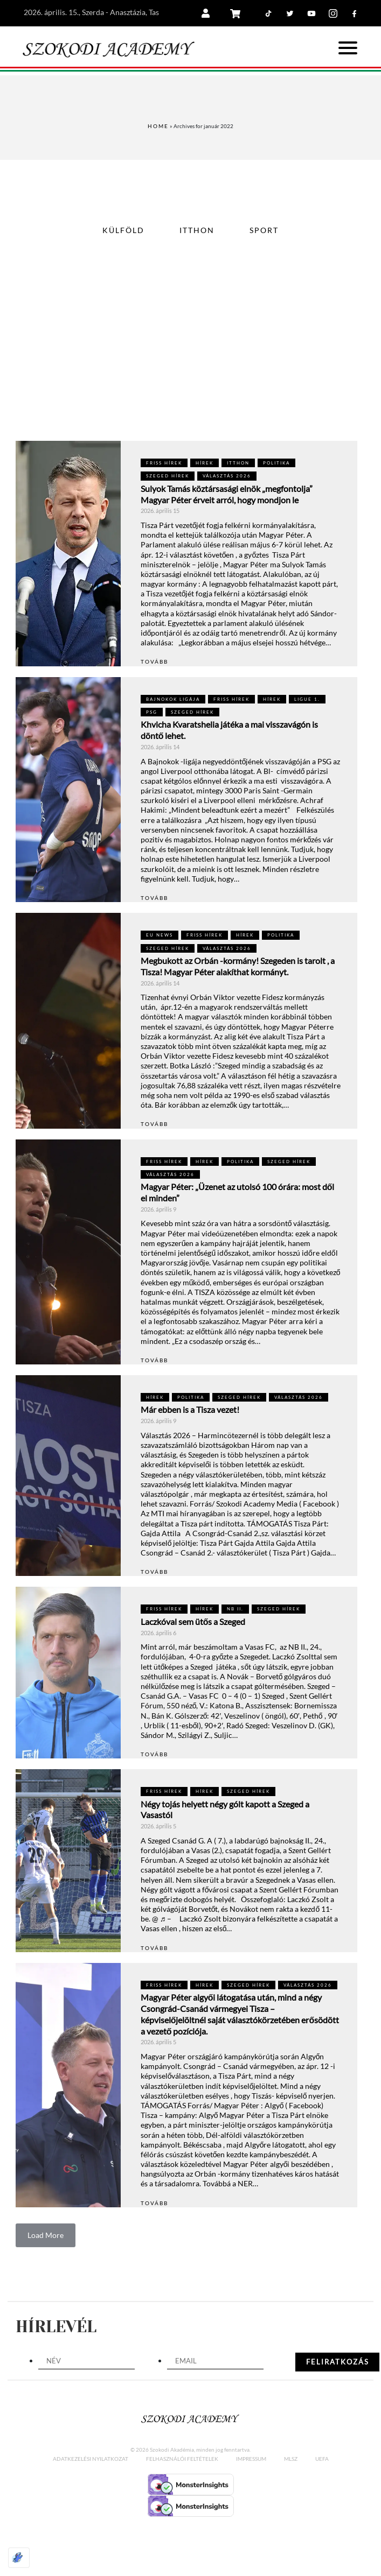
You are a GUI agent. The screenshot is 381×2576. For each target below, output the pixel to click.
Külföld (123, 230)
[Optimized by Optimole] (19, 2557)
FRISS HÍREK (164, 463)
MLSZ (290, 2458)
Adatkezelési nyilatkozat (90, 2458)
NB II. (235, 1608)
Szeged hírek (167, 475)
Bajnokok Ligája (173, 699)
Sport (264, 230)
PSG (151, 712)
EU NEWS (159, 935)
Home (158, 126)
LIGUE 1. (307, 699)
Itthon (196, 230)
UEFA (322, 2458)
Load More (45, 2235)
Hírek (204, 463)
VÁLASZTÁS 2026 (227, 475)
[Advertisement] (190, 360)
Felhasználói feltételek (182, 2458)
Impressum (251, 2458)
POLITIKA (276, 463)
